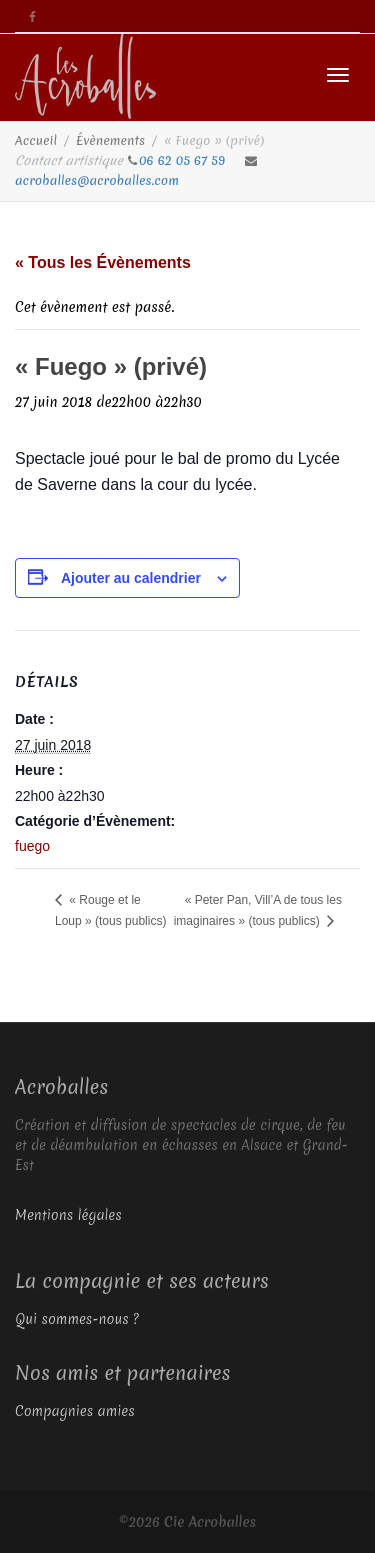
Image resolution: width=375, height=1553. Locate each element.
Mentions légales (68, 1215)
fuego (32, 846)
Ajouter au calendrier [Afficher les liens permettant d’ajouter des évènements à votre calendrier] (131, 578)
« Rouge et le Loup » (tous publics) (110, 910)
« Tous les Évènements (103, 262)
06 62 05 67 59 (184, 160)
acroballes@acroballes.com (97, 180)
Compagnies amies (75, 1411)
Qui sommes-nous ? (77, 1319)
